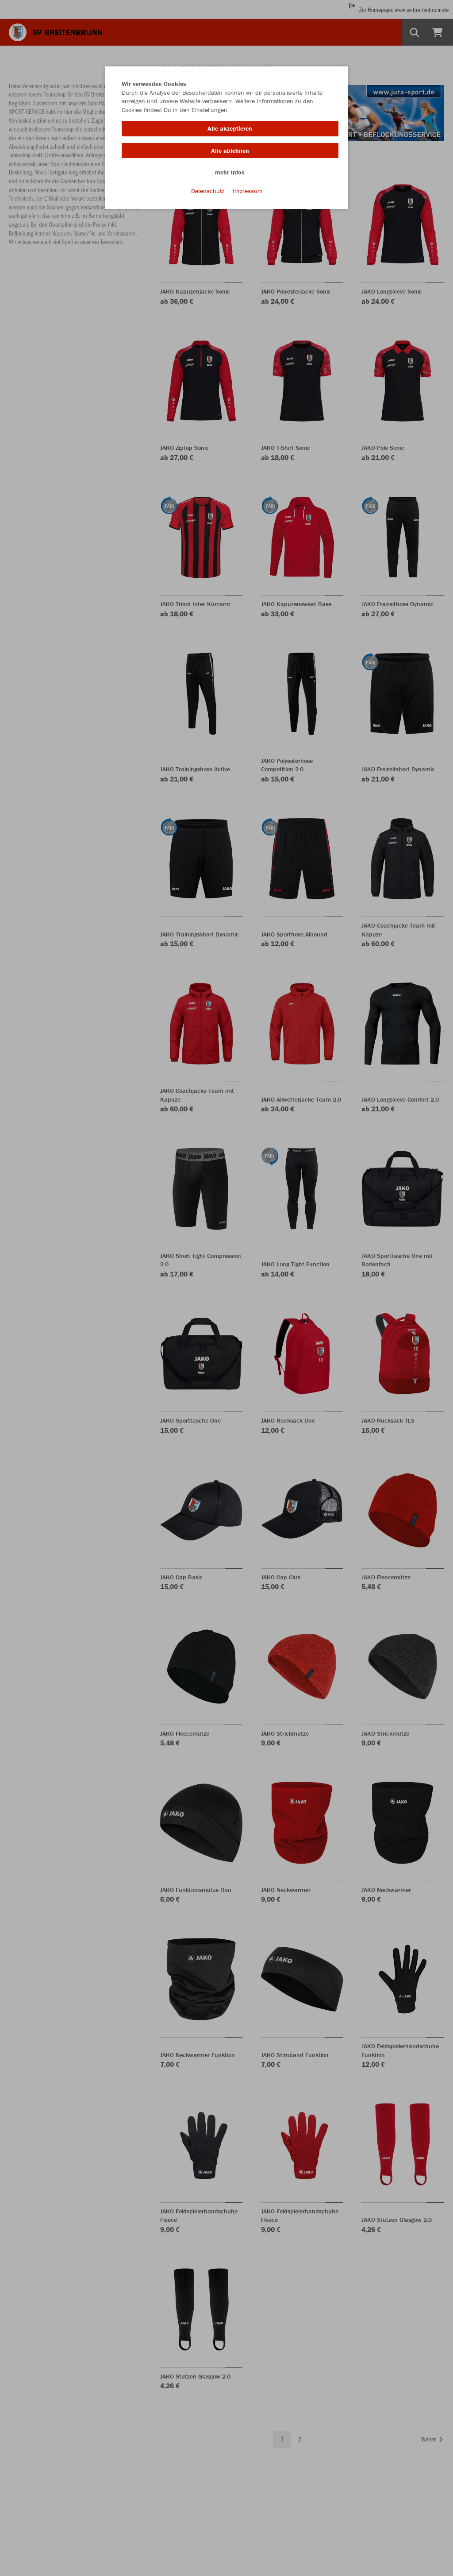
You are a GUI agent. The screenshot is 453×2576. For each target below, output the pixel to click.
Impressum (247, 191)
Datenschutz (207, 191)
